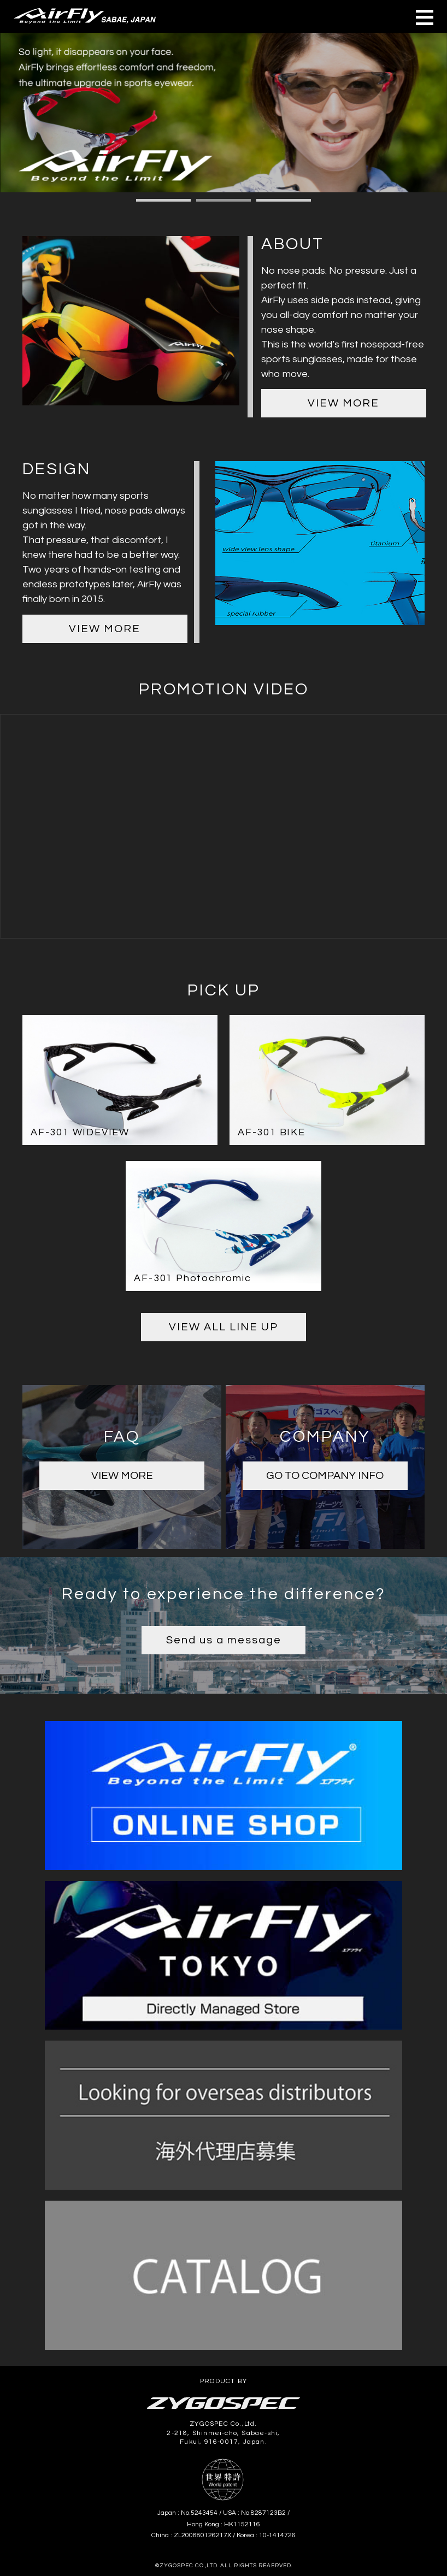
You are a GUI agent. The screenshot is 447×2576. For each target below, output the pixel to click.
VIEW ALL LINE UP (223, 1327)
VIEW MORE (343, 403)
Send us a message (223, 1640)
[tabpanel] (223, 112)
